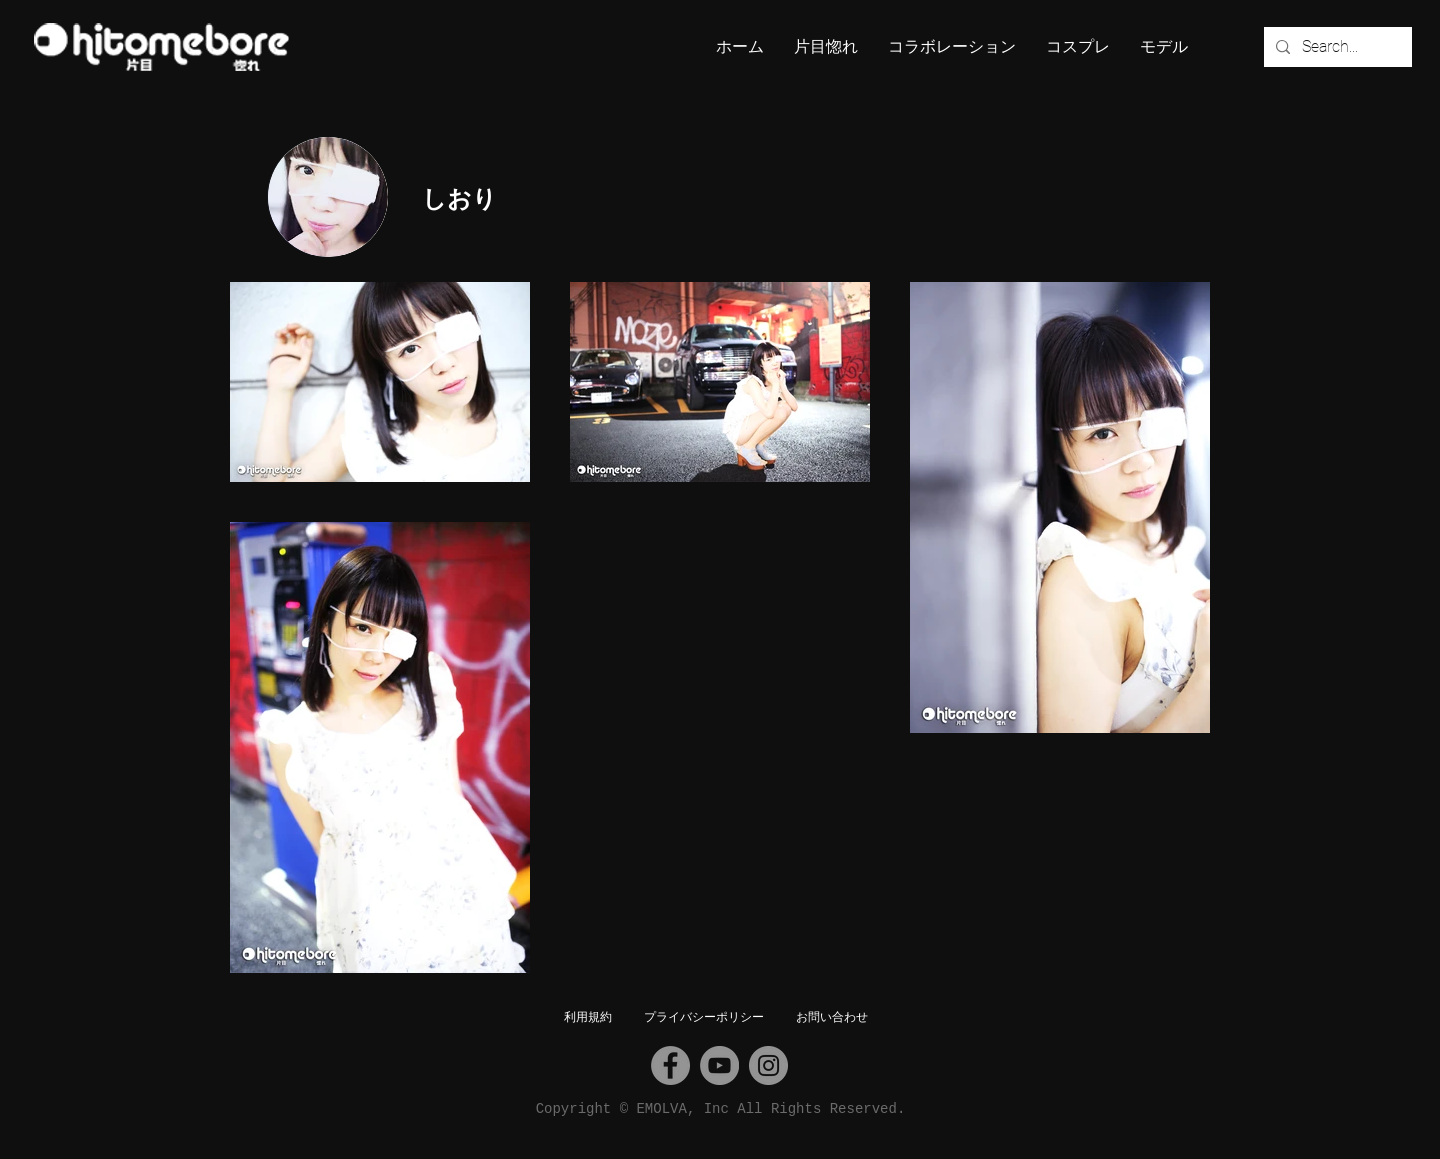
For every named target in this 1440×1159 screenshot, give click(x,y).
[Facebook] (670, 1065)
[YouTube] (719, 1065)
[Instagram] (768, 1065)
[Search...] (1336, 47)
